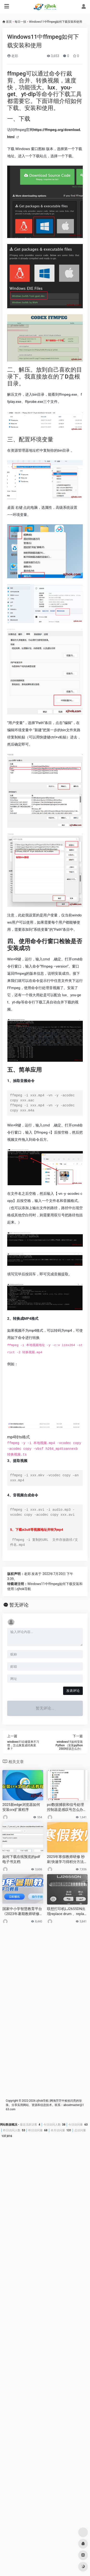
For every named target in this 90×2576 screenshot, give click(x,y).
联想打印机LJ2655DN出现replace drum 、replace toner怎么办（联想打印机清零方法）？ (67, 1912)
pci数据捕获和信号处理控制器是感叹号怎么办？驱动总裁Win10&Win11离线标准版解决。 (67, 1807)
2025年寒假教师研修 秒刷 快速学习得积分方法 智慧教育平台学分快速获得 (67, 1860)
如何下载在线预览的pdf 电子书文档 (21, 1859)
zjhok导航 (42, 2100)
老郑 (12, 56)
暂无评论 (19, 1605)
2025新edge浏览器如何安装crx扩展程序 (21, 1807)
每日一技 (20, 21)
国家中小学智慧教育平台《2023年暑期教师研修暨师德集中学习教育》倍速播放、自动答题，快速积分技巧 (22, 1912)
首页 (9, 21)
